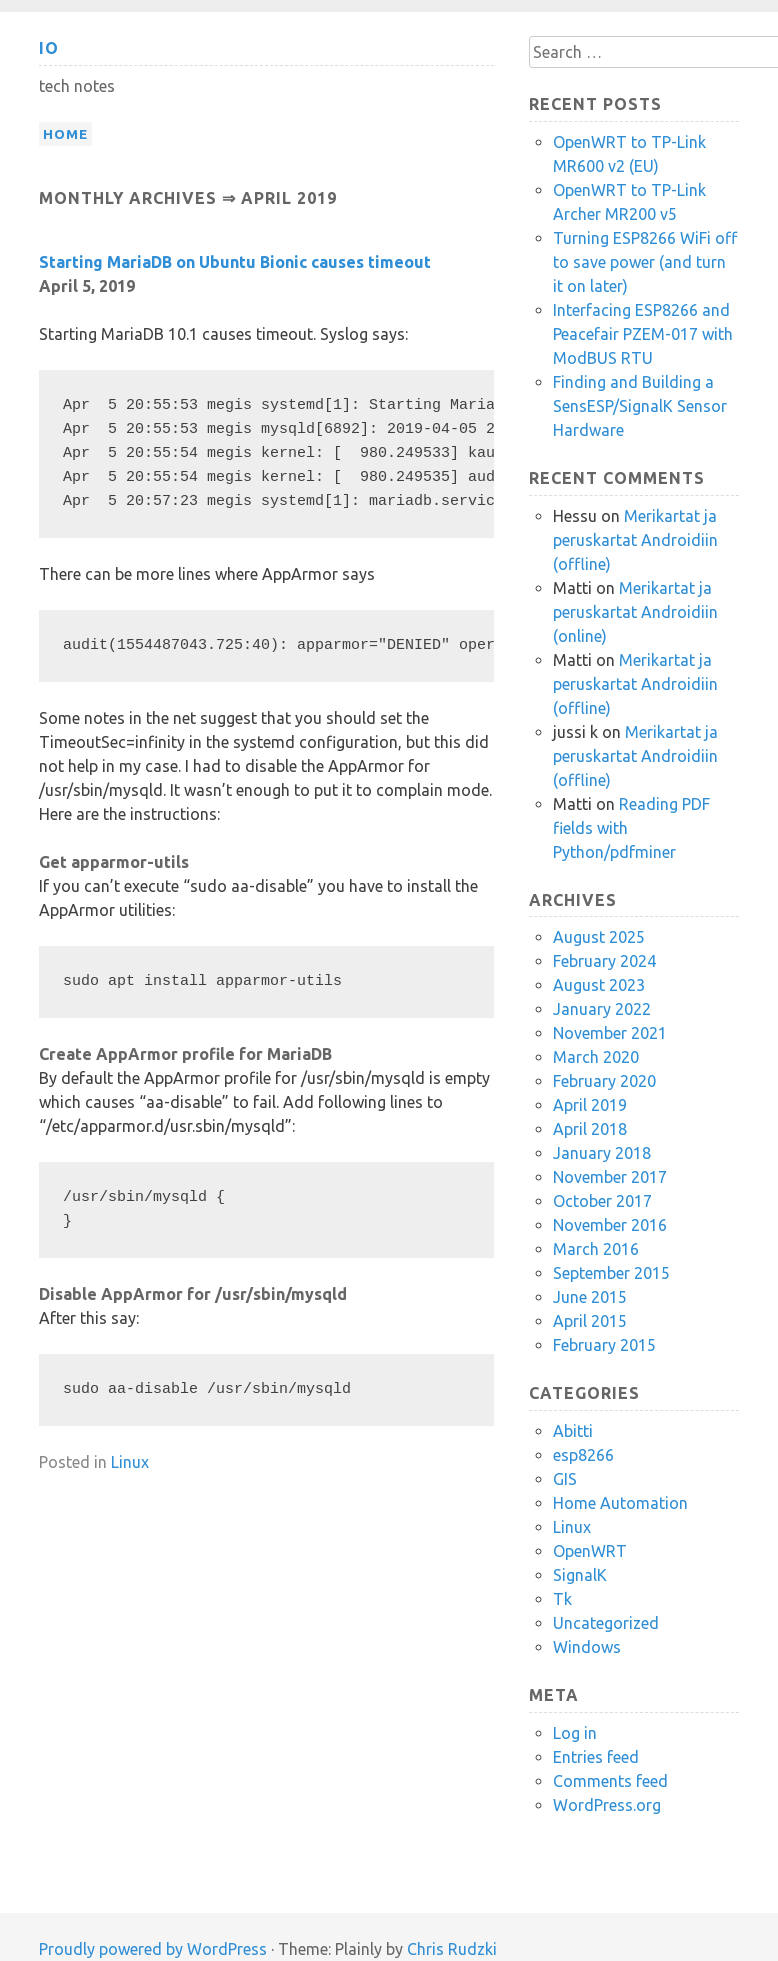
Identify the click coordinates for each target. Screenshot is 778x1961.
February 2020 (604, 1081)
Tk (562, 1599)
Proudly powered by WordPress (153, 1949)
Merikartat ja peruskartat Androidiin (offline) (635, 540)
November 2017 (610, 1177)
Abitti (573, 1431)
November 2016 (610, 1225)
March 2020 (596, 1057)
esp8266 (583, 1455)
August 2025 (599, 937)
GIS (565, 1479)
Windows (587, 1647)
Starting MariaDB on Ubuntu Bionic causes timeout (235, 262)
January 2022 (602, 1009)
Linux (130, 1462)
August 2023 (599, 985)
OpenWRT (590, 1551)
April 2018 (590, 1129)
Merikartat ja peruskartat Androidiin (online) (635, 612)
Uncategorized (606, 1623)
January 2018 (602, 1153)
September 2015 (611, 1273)
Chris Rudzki (452, 1949)
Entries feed (596, 1757)
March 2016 (596, 1249)
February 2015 (604, 1345)
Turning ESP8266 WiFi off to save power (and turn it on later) (645, 262)
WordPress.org (607, 1805)
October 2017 (602, 1201)
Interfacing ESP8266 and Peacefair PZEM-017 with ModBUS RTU (643, 334)
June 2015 (590, 1297)
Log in (575, 1733)
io (49, 48)
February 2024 (604, 961)
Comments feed (610, 1781)
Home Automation (620, 1503)
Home (65, 134)
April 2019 (590, 1105)
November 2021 (610, 1033)
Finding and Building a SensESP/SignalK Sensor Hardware (640, 406)
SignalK (580, 1575)
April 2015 (590, 1321)
